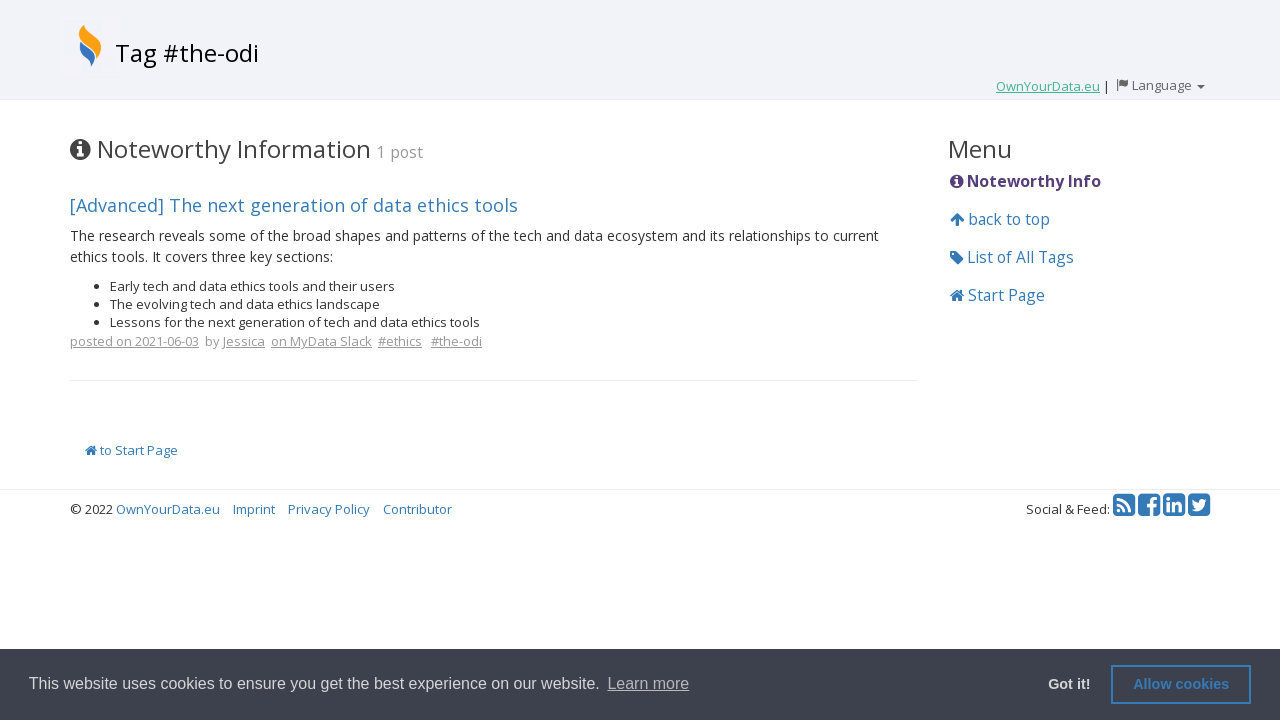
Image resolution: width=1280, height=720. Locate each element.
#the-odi (456, 341)
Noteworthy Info (1025, 181)
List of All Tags (1012, 257)
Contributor (417, 509)
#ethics (400, 341)
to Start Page (131, 450)
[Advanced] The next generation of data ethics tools (294, 205)
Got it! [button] (1069, 684)
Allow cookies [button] (1181, 684)
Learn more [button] (648, 683)
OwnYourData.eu (168, 509)
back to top (1000, 219)
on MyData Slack (321, 341)
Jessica (244, 341)
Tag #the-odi (187, 52)
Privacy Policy (329, 509)
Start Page (997, 295)
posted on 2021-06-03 (134, 341)
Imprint (254, 509)
